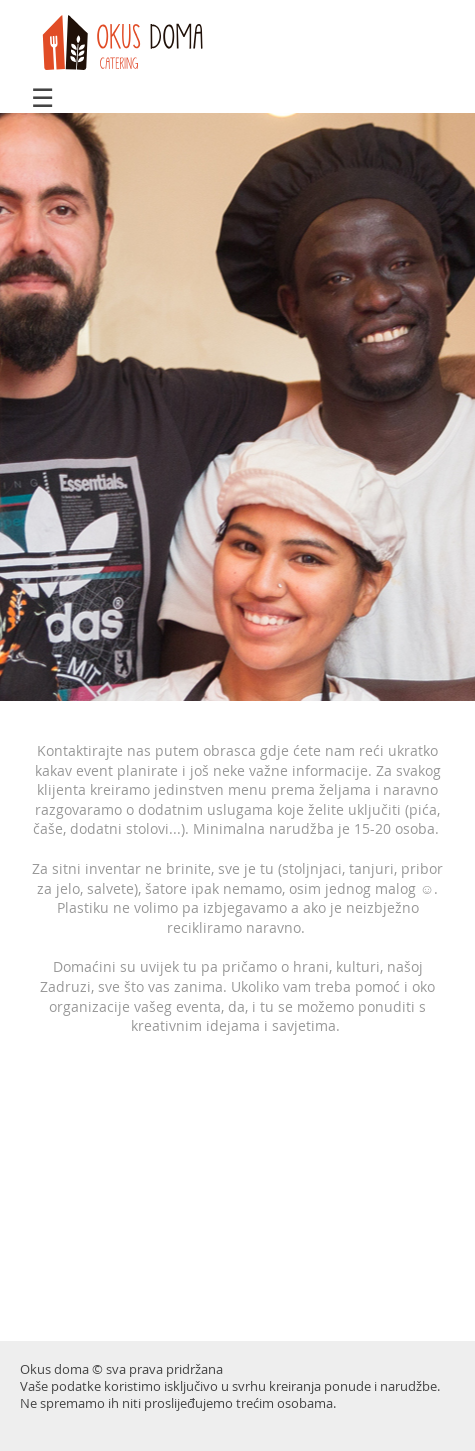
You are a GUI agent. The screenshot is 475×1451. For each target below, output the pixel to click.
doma (129, 43)
